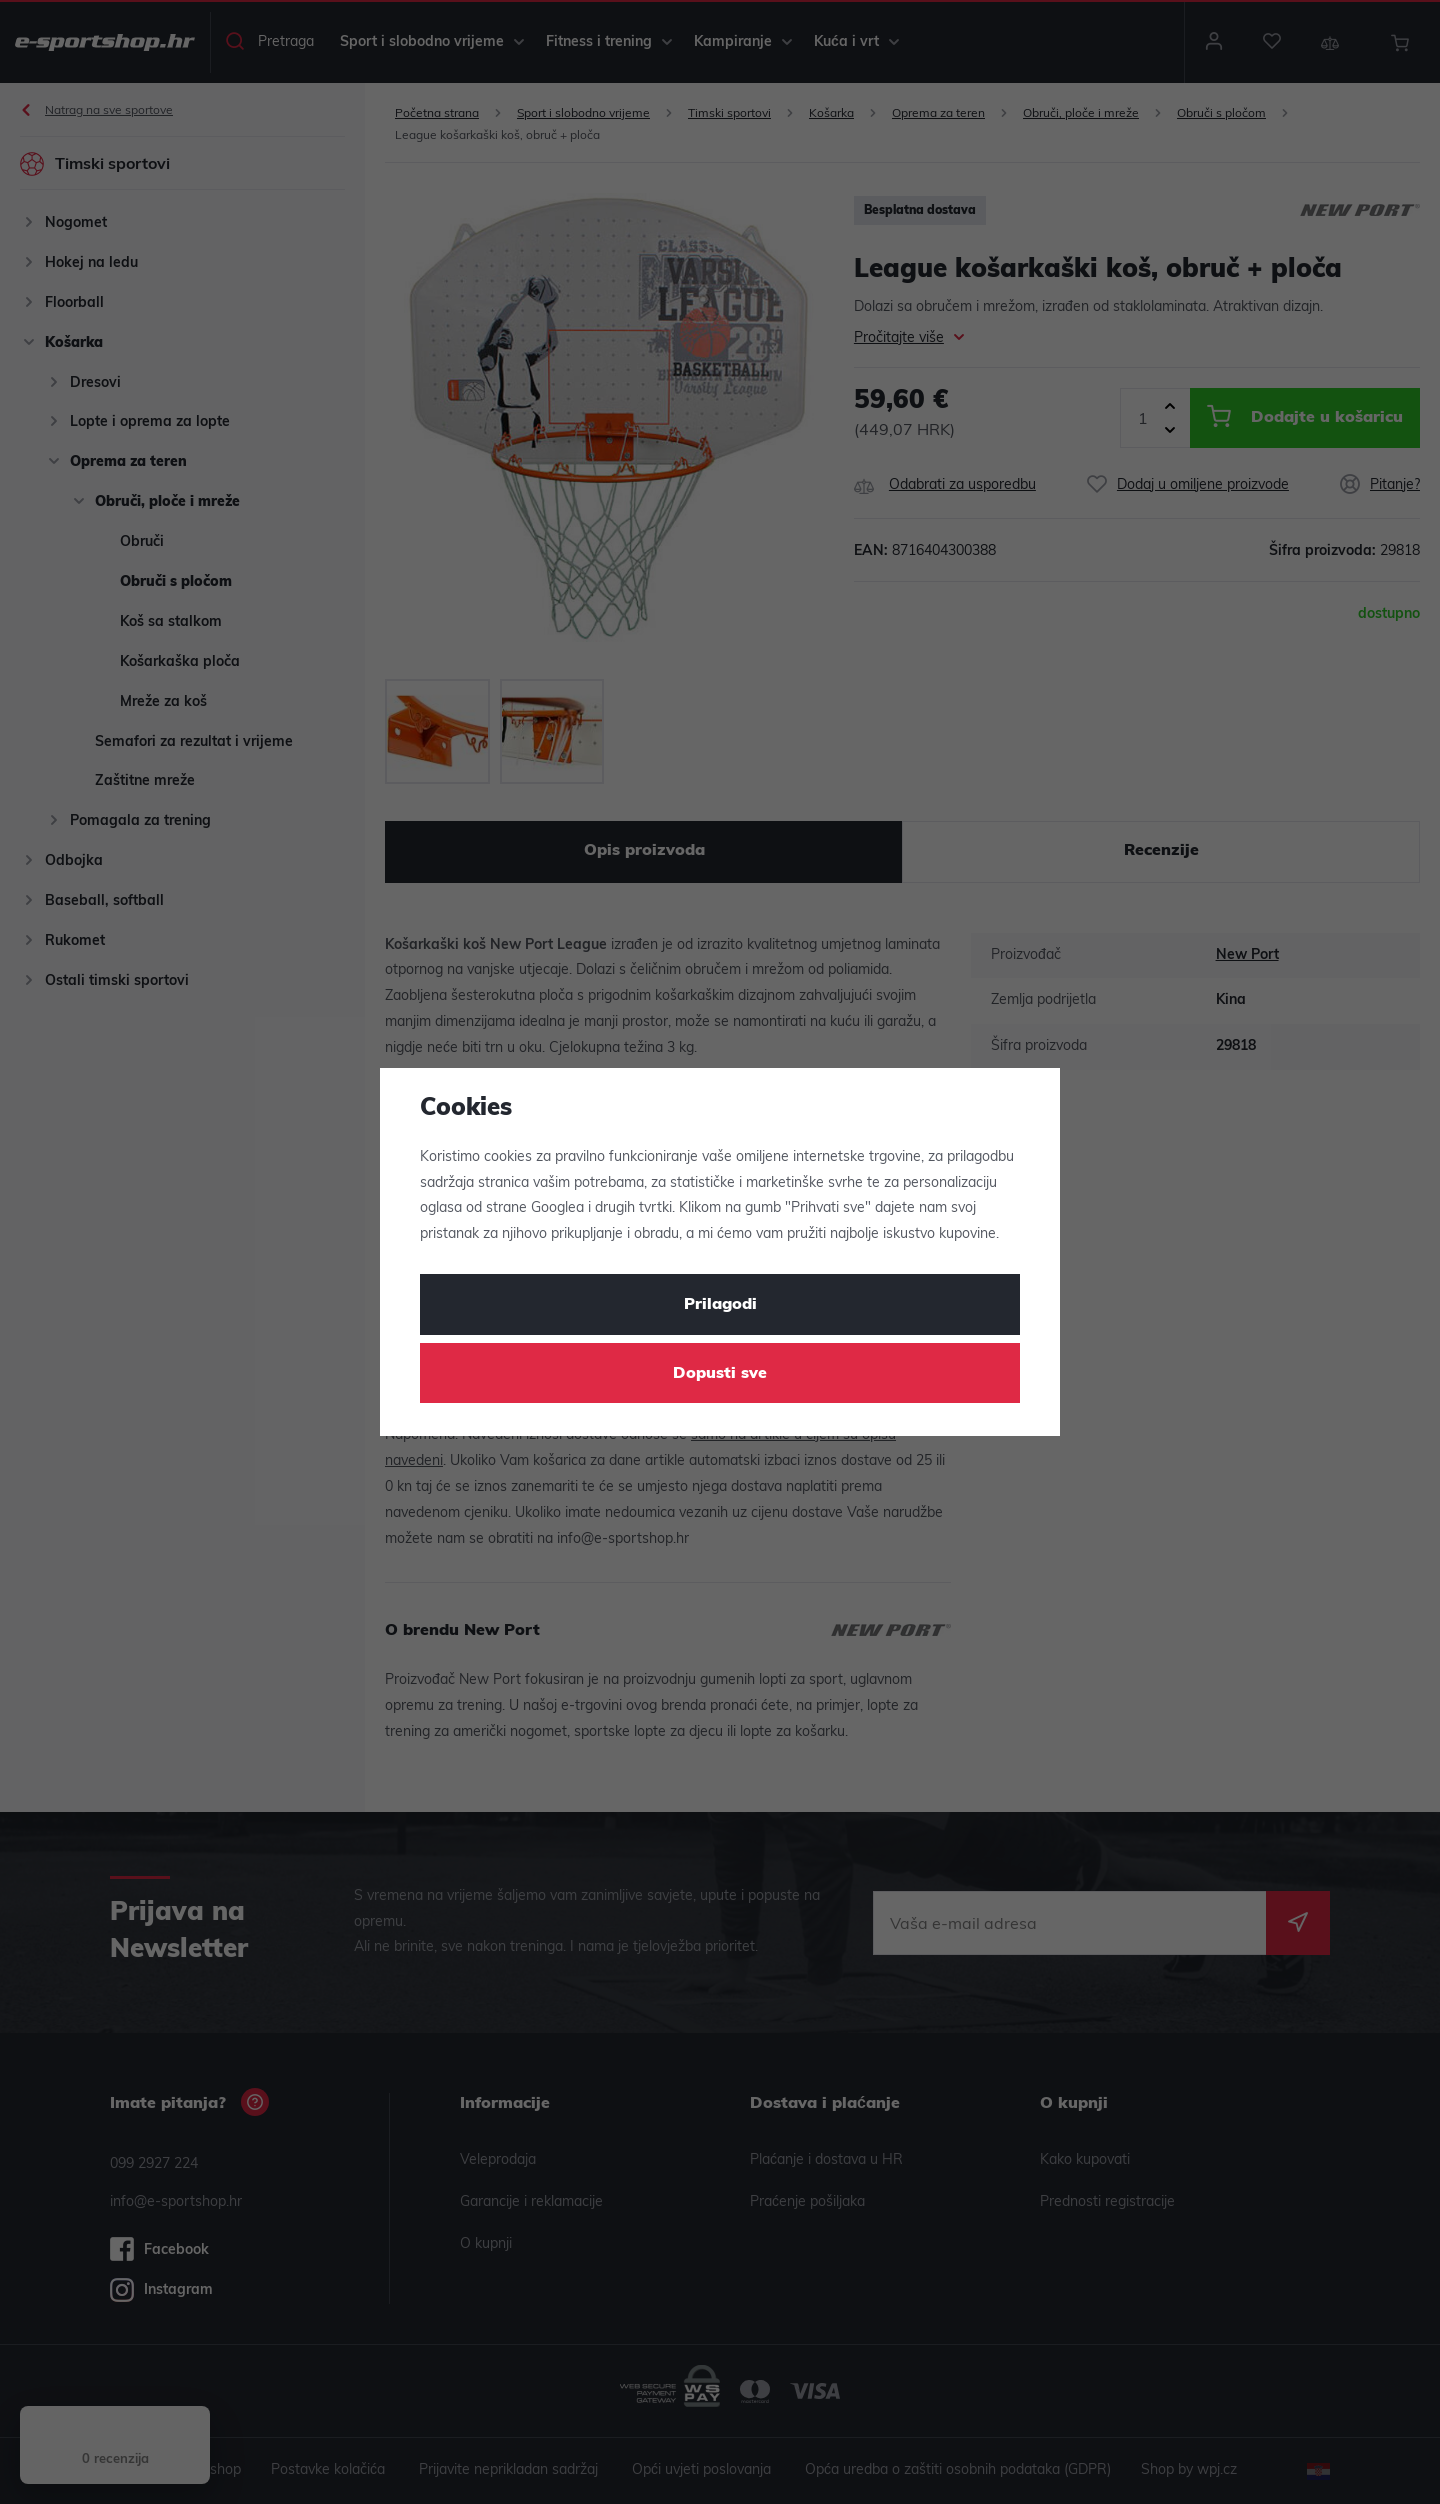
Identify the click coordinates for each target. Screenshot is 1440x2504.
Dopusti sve (720, 1374)
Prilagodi (720, 1305)
